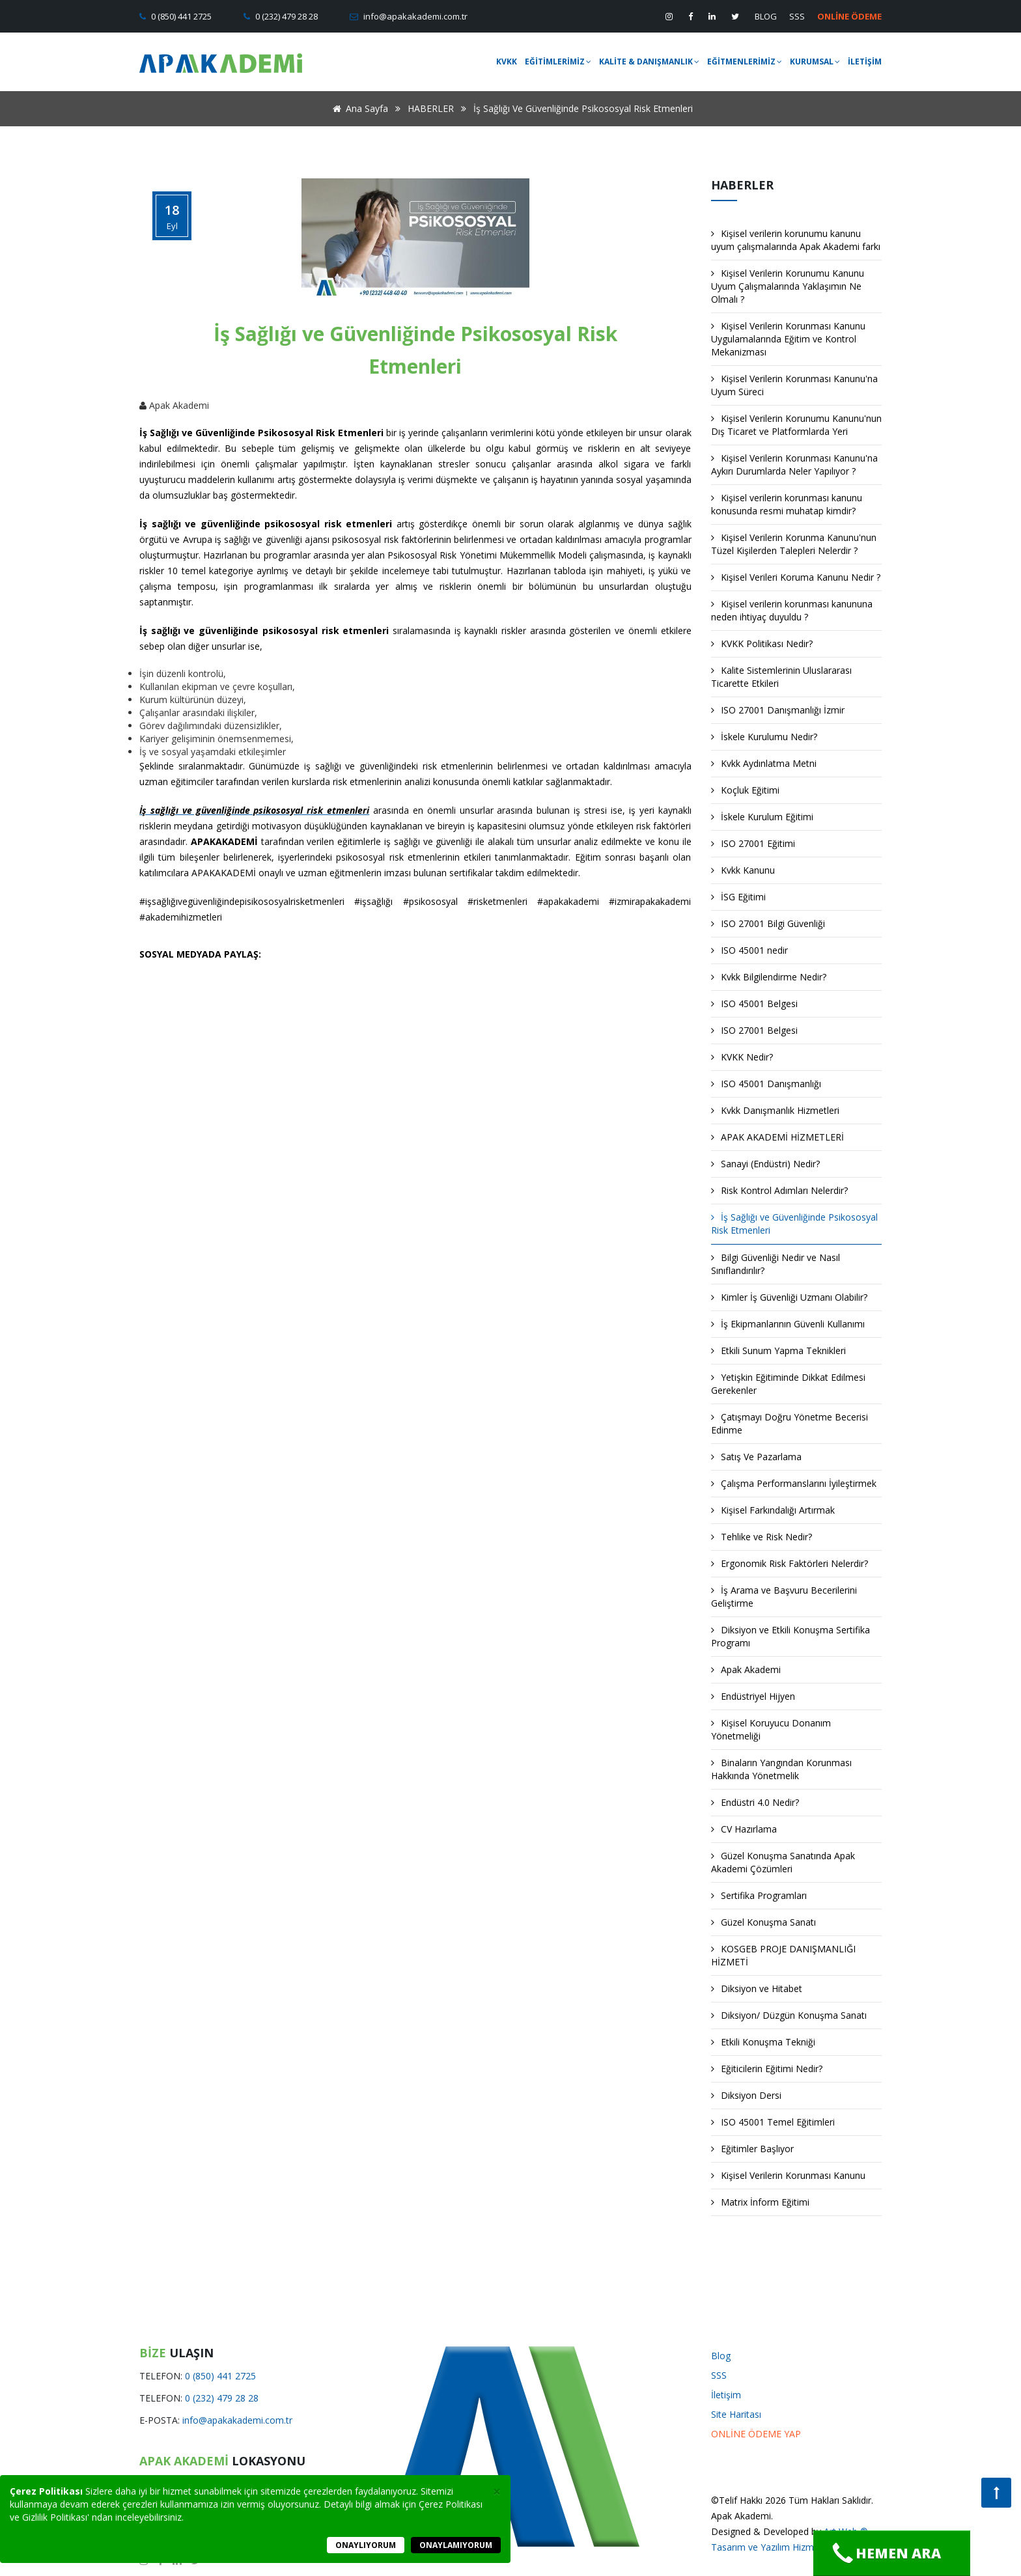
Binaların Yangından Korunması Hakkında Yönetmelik (781, 1769)
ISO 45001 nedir (749, 950)
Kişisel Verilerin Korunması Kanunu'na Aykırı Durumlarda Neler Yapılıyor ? (794, 464)
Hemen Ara (887, 2553)
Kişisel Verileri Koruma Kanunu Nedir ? (795, 577)
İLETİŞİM (865, 61)
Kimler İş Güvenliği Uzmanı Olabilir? (789, 1297)
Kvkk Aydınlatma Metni (764, 763)
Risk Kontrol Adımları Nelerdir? (779, 1190)
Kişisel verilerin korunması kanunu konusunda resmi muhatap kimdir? (786, 504)
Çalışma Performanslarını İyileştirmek (793, 1483)
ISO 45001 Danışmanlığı (766, 1083)
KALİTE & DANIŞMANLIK (649, 61)
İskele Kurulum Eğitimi (762, 816)
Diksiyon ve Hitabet (756, 1988)
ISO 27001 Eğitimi (753, 843)
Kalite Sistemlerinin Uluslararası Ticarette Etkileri (781, 676)
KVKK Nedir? (742, 1057)
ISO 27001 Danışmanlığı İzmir (778, 710)
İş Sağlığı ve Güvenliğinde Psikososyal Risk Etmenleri (794, 1223)
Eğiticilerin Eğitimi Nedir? (766, 2068)
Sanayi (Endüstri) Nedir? (765, 1163)
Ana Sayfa (358, 108)
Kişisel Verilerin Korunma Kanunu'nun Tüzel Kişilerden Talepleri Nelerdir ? (793, 544)
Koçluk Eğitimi (745, 790)
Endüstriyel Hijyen (753, 1696)
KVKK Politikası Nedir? (762, 643)
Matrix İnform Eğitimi (760, 2202)
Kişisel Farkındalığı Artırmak (773, 1510)
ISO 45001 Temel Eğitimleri (773, 2122)
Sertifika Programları (759, 1895)
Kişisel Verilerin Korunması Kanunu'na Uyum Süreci (794, 385)
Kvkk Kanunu (743, 870)
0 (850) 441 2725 (180, 16)
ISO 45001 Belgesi (754, 1003)
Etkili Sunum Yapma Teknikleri (778, 1350)
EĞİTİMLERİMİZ (558, 61)
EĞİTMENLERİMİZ (744, 61)
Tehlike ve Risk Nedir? (761, 1536)
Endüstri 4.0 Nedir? (755, 1802)
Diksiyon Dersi (746, 2095)
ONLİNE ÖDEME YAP (756, 2434)
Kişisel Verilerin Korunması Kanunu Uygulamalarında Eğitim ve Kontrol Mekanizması (788, 339)
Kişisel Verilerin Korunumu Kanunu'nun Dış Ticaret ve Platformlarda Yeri (796, 424)
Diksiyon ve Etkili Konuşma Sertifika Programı (790, 1636)
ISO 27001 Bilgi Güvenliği (768, 923)
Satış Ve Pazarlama (756, 1456)
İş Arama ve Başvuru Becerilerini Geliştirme (784, 1596)
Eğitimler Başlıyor (752, 2148)
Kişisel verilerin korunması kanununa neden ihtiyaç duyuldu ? (792, 610)
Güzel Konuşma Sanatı (763, 1922)
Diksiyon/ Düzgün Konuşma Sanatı (789, 2015)
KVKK (506, 61)
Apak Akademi (746, 1669)
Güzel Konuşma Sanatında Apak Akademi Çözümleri (783, 1862)
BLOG (766, 16)
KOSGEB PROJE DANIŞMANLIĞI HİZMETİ (783, 1955)
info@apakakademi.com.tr (414, 16)
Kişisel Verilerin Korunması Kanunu (788, 2175)
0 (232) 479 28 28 (285, 16)
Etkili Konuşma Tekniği (763, 2042)
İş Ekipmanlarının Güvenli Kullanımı (788, 1324)
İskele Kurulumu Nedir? (764, 736)
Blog (721, 2355)
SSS (797, 16)
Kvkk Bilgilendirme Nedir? (768, 977)
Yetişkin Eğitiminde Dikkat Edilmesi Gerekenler (788, 1383)
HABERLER (431, 108)
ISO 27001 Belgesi (754, 1030)
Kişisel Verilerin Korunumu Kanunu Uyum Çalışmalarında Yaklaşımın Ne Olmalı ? (787, 286)
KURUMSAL (815, 61)
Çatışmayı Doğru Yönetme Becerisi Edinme (789, 1423)
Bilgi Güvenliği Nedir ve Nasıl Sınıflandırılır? (775, 1264)
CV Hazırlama (744, 1829)
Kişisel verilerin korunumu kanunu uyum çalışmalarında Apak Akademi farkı (795, 240)
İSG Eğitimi (738, 897)
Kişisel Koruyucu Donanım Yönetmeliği (771, 1729)
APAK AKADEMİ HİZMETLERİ (777, 1137)
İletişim (726, 2395)
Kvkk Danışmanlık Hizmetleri (775, 1110)
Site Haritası (736, 2414)
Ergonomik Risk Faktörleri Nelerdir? (789, 1563)
